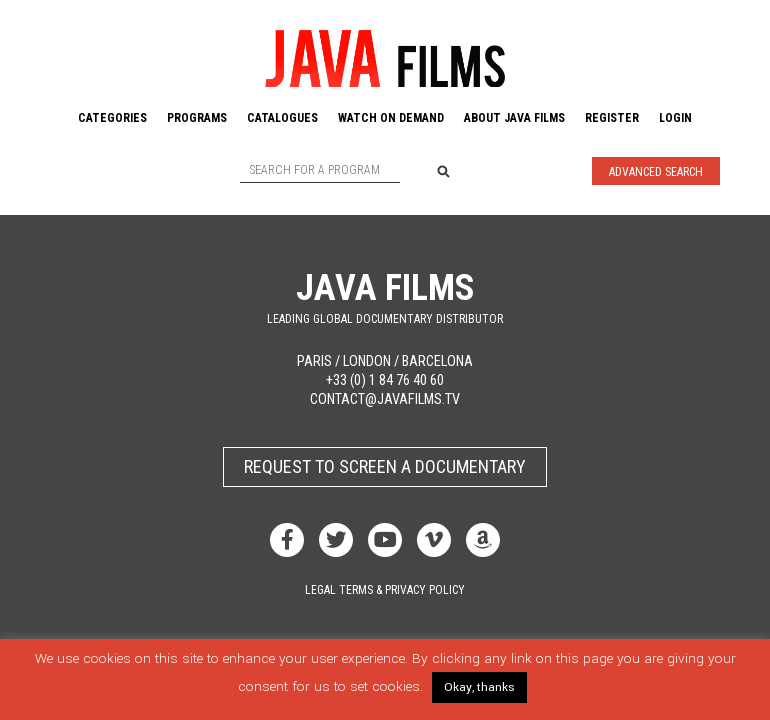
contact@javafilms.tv (385, 399)
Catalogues (282, 118)
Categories (112, 118)
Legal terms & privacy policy (385, 590)
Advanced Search (656, 172)
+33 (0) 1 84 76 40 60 (385, 380)
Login (675, 118)
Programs (197, 118)
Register (612, 118)
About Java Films (514, 118)
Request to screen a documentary (385, 466)
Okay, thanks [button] (479, 687)
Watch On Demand (391, 118)
